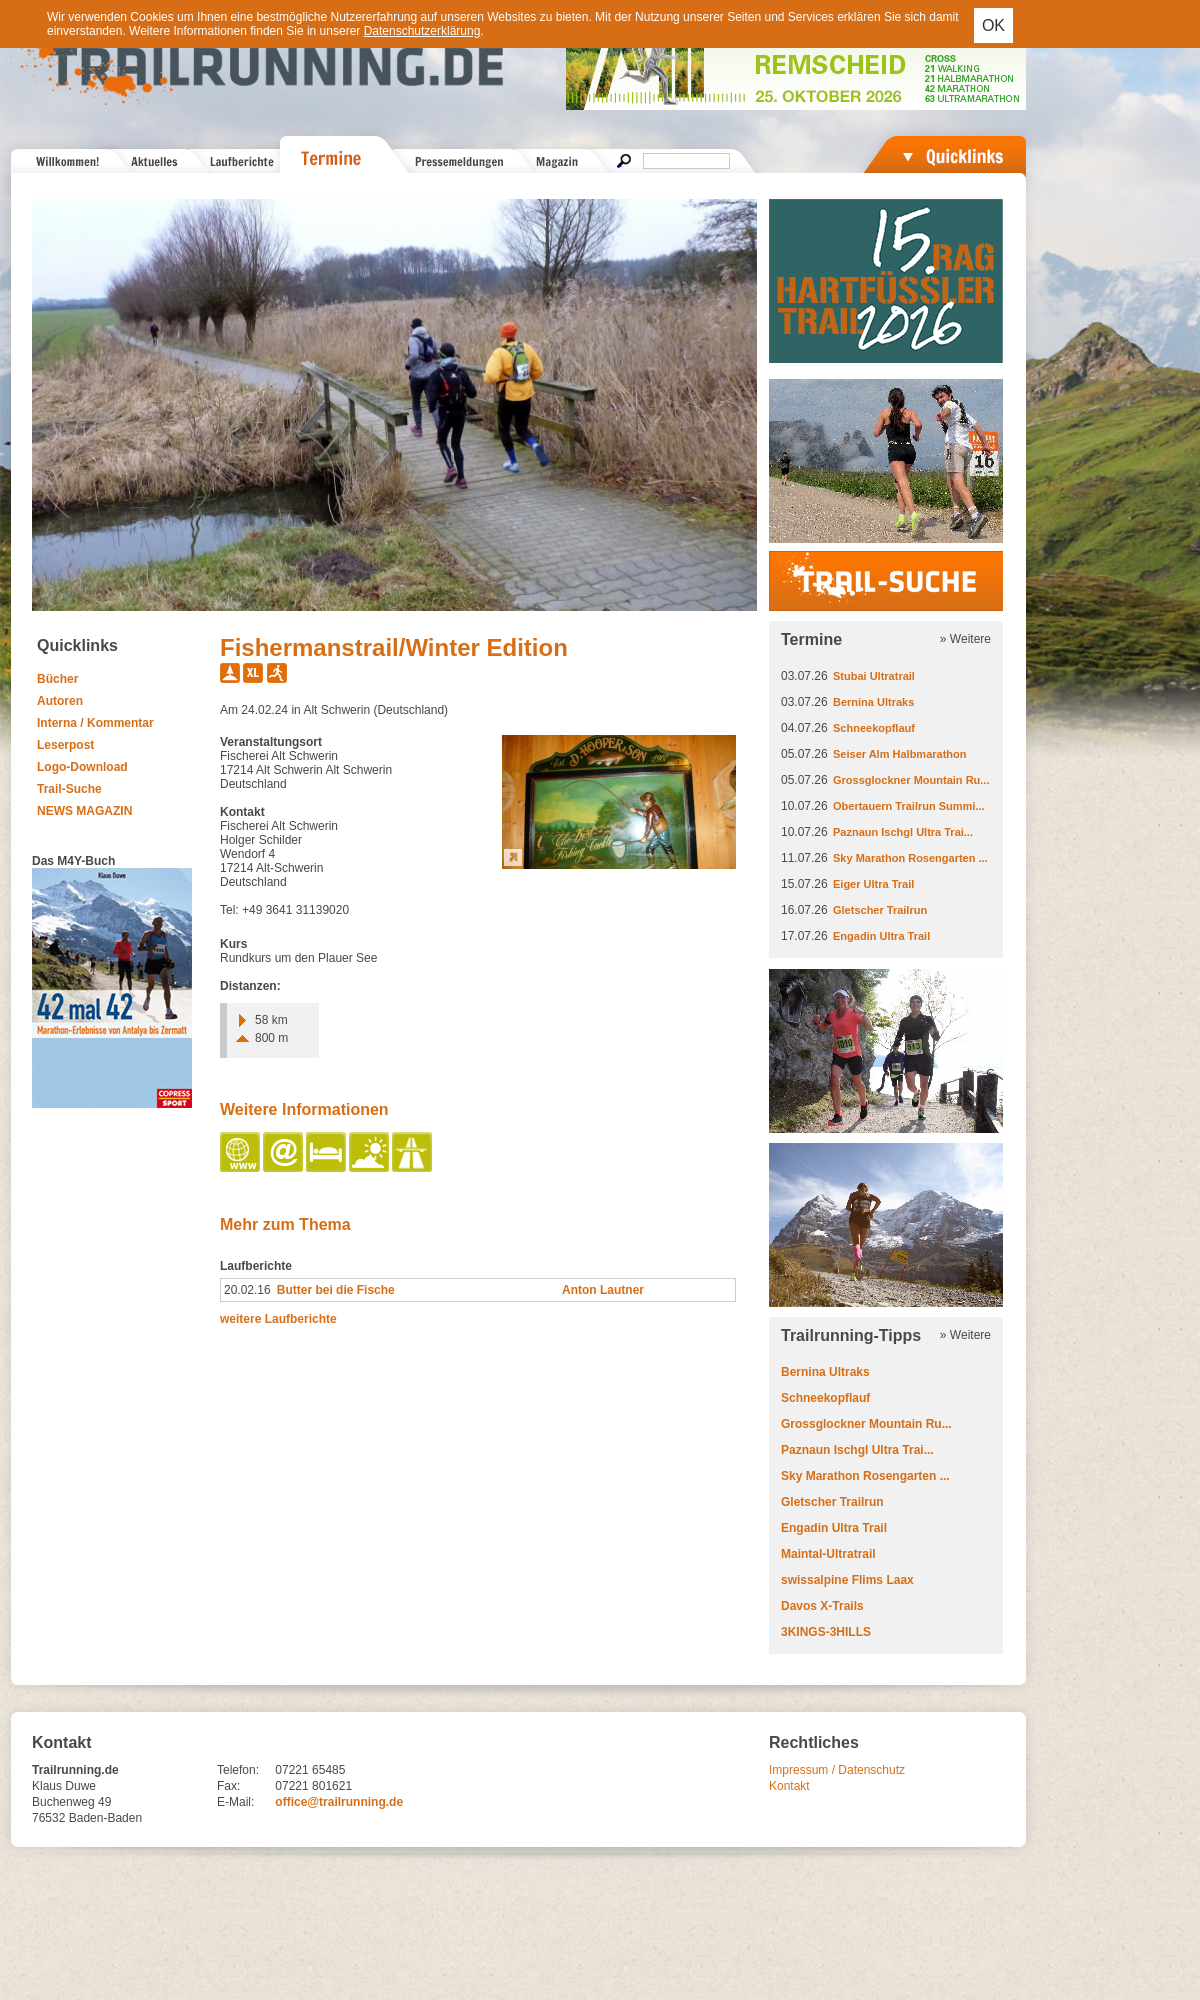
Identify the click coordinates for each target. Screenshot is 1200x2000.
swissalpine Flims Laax (847, 1580)
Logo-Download (82, 767)
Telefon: (238, 1770)
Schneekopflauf (874, 728)
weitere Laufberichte (278, 1319)
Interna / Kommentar (95, 723)
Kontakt (789, 1786)
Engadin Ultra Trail (881, 936)
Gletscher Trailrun (880, 910)
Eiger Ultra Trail (873, 884)
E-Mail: (235, 1802)
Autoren (60, 701)
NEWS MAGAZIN (84, 811)
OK (993, 25)
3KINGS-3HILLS (826, 1632)
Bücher (57, 679)
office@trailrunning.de (339, 1802)
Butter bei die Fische (336, 1290)
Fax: (228, 1786)
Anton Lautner (603, 1290)
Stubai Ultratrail (874, 676)
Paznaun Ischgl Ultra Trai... (903, 832)
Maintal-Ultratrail (828, 1554)
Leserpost (65, 745)
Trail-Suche (69, 789)
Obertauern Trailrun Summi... (909, 806)
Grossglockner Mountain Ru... (911, 780)
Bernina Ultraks (873, 702)
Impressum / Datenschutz (837, 1770)
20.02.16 (247, 1290)
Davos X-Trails (822, 1606)
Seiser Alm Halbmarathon (899, 754)
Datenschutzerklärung (422, 31)
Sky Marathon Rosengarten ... (910, 858)
